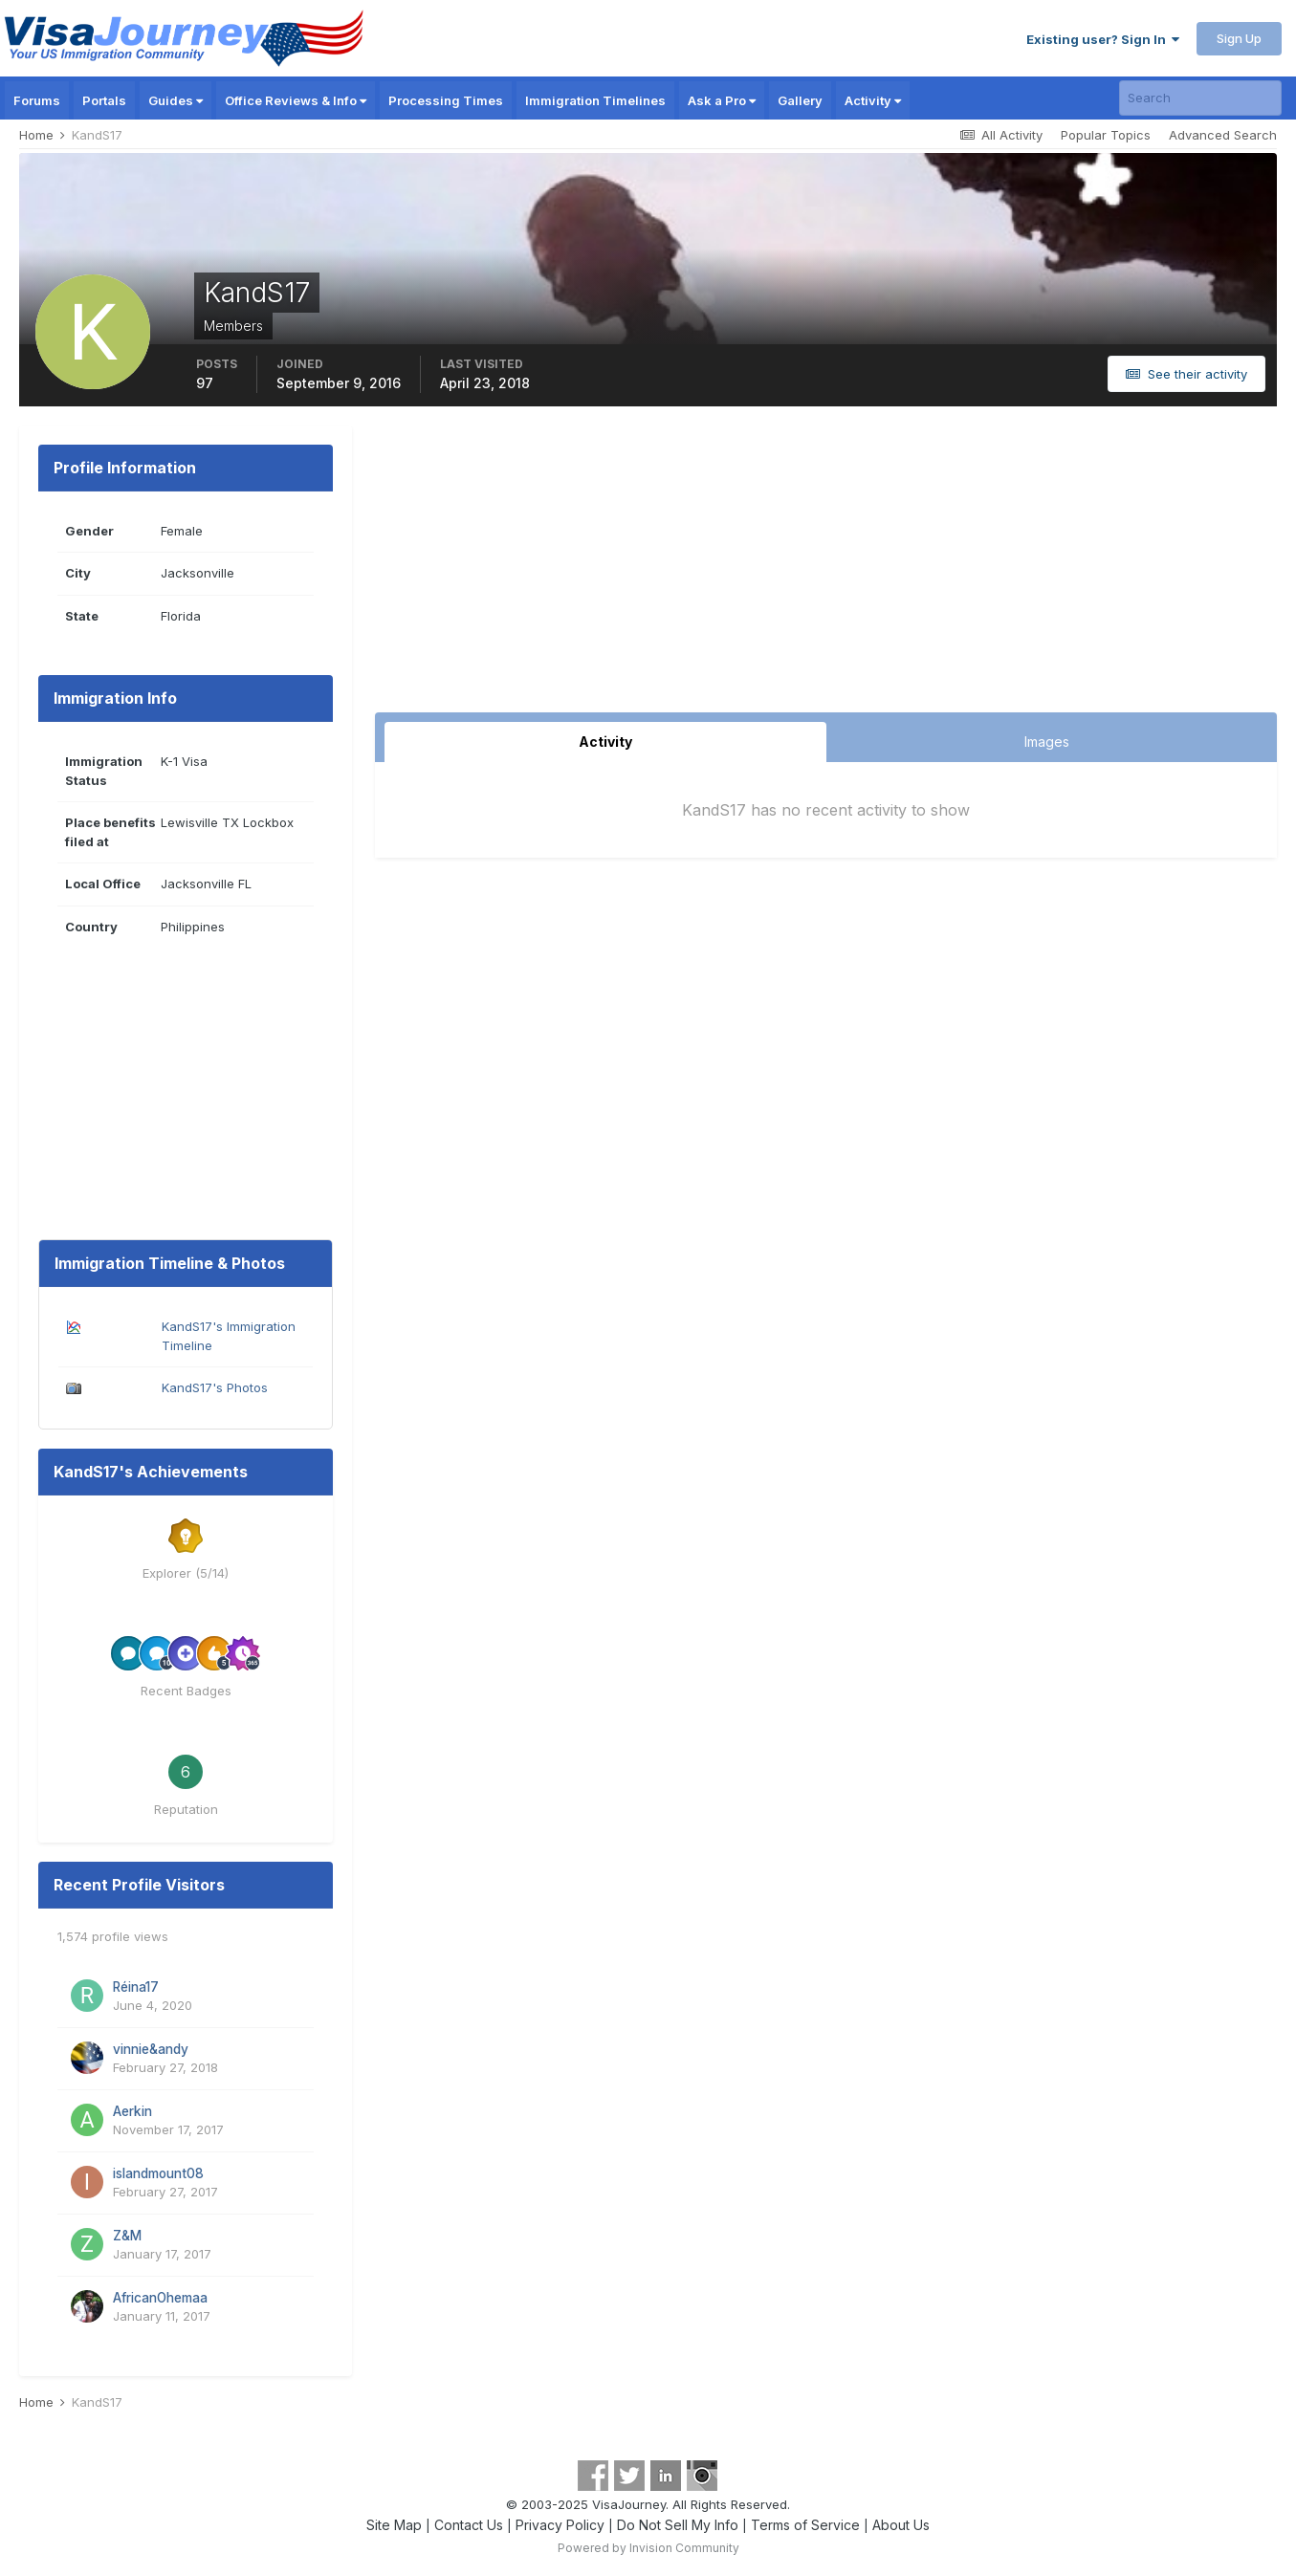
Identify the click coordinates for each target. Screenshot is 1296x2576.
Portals (104, 100)
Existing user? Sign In (1102, 39)
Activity (873, 100)
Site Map (394, 2525)
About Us (901, 2525)
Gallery (800, 100)
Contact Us (468, 2525)
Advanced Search (1223, 134)
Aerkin (132, 2111)
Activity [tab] (605, 741)
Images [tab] (1046, 741)
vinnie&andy (150, 2049)
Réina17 (136, 1987)
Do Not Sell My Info (677, 2525)
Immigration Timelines (595, 100)
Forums (36, 100)
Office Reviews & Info (295, 100)
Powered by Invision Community (648, 2548)
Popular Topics (1106, 134)
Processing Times (445, 100)
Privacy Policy (560, 2525)
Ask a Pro (722, 100)
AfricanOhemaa (160, 2297)
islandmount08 (158, 2173)
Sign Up (1239, 38)
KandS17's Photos (215, 1387)
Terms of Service (805, 2525)
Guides (175, 100)
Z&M (127, 2235)
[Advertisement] (826, 569)
